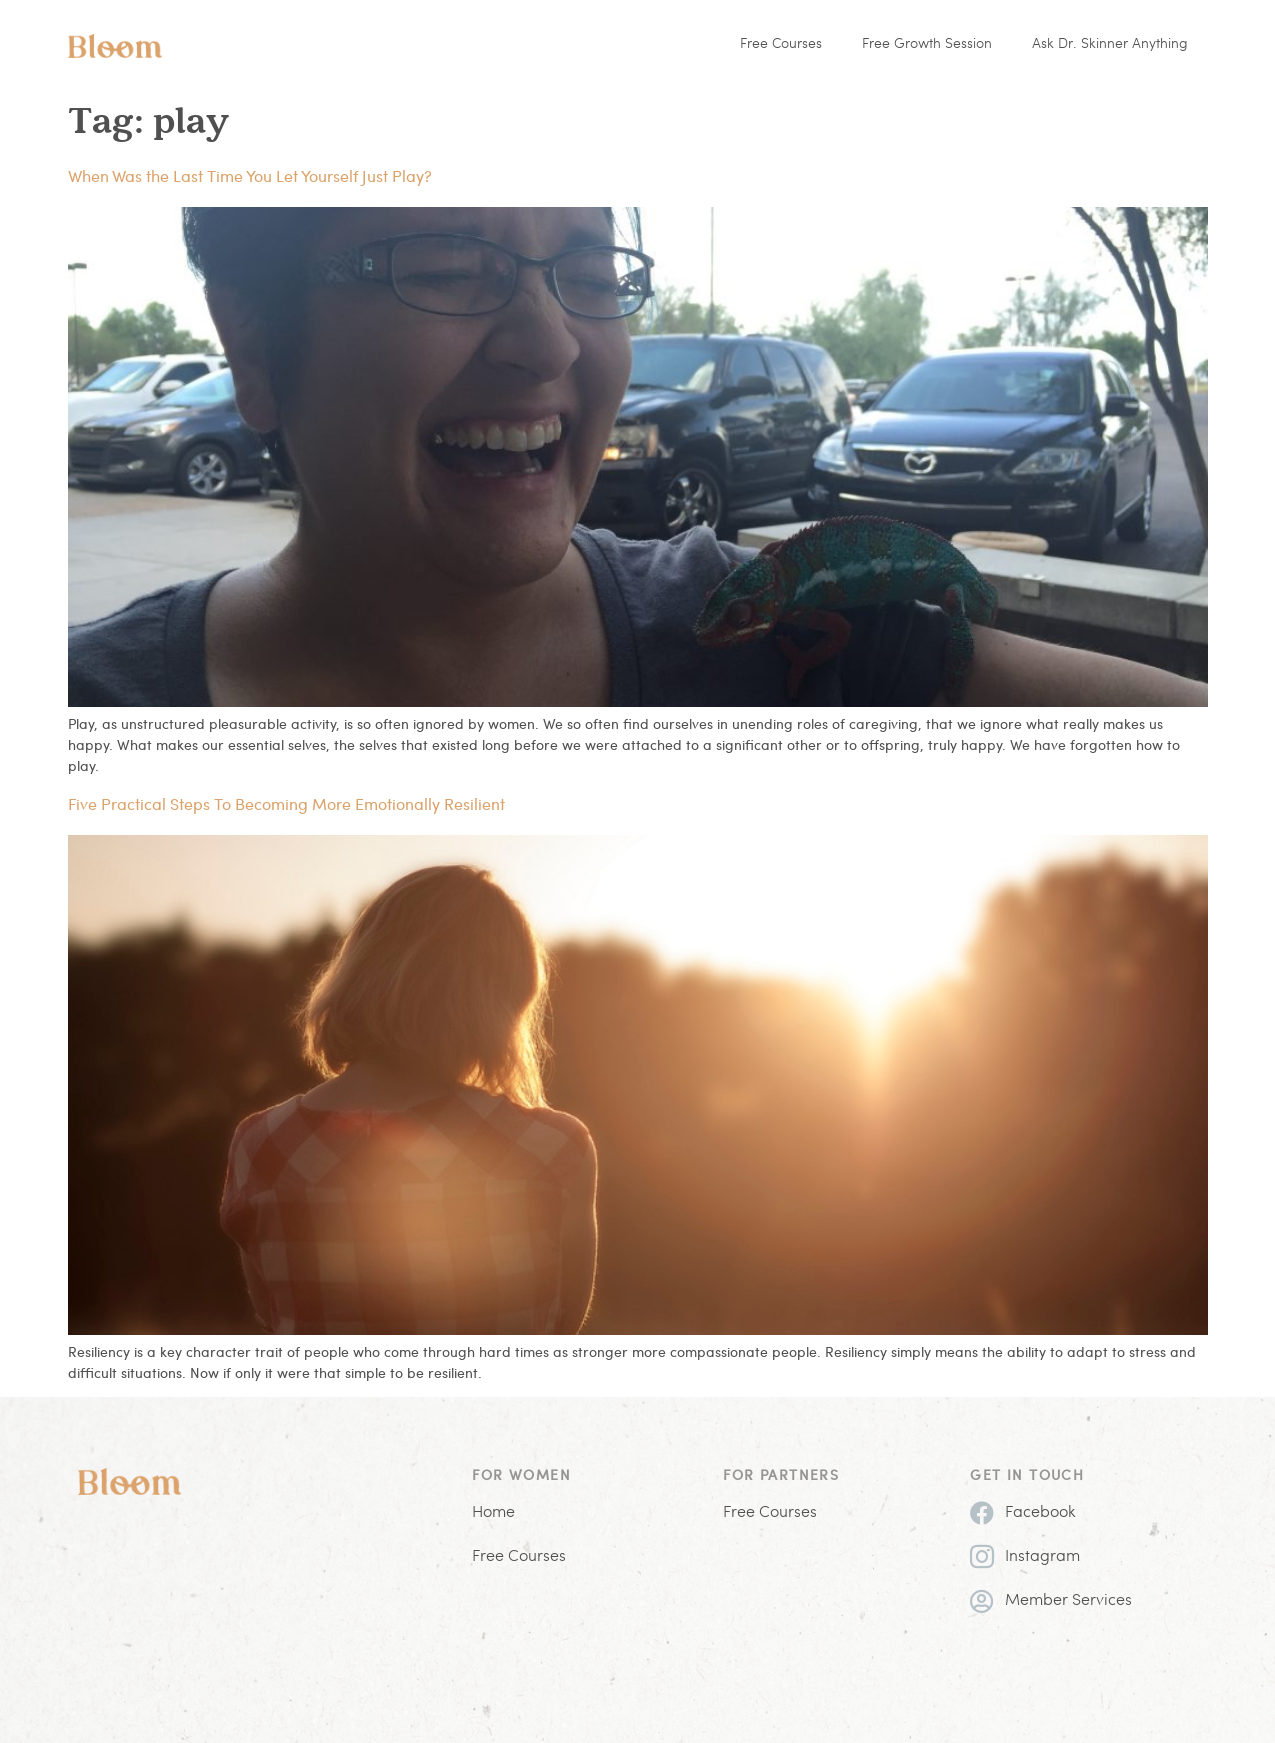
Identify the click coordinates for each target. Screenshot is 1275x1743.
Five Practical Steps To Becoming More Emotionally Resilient (286, 803)
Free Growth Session (927, 44)
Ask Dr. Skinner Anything (1110, 44)
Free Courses (781, 44)
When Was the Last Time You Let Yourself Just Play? (250, 175)
